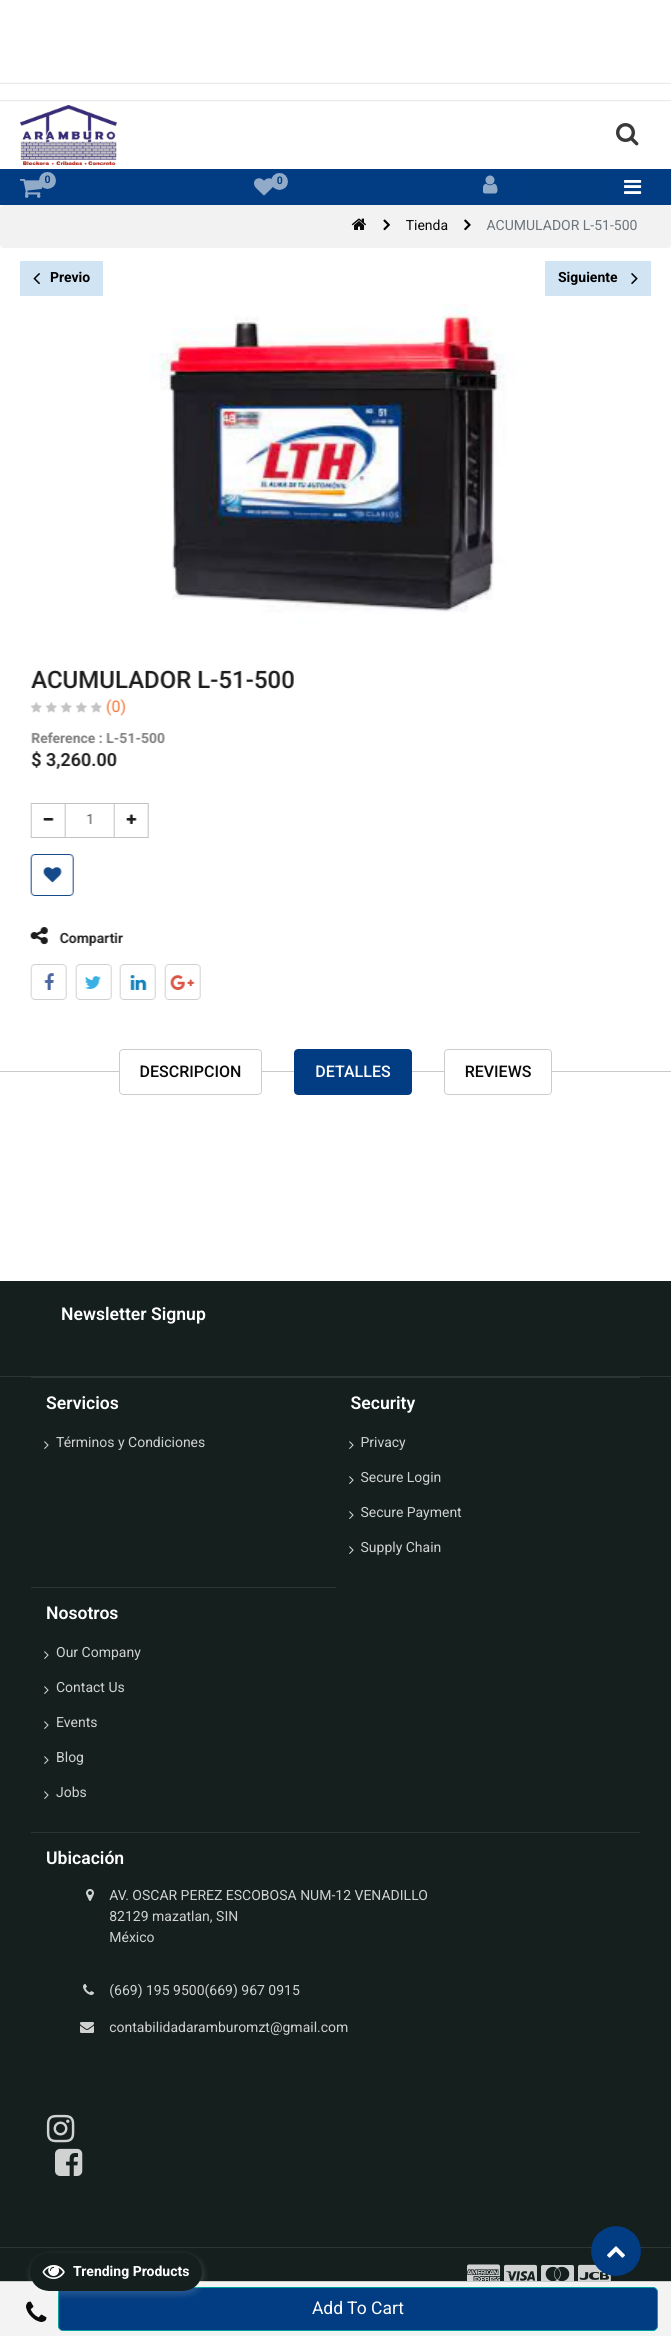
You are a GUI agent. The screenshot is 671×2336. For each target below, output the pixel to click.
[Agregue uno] (114, 820)
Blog (70, 1758)
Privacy (383, 1443)
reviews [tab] (498, 1072)
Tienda (427, 226)
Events (76, 1723)
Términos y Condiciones (130, 1443)
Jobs (71, 1793)
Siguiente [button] (598, 278)
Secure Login (401, 1478)
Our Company (98, 1653)
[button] (35, 875)
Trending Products (116, 2271)
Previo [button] (61, 278)
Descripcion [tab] (191, 1072)
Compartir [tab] (60, 936)
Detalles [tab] (352, 1072)
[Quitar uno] (31, 820)
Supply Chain (401, 1548)
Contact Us (90, 1688)
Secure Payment (411, 1513)
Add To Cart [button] (358, 2309)
